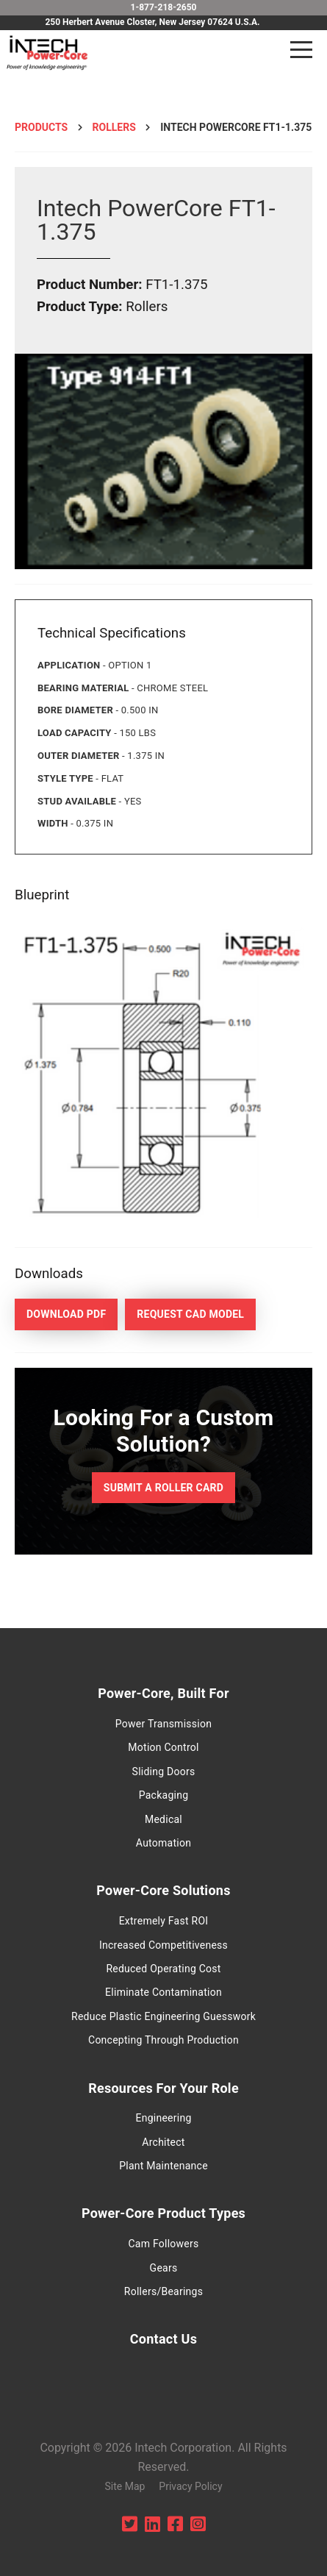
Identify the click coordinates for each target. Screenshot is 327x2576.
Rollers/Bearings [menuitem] (163, 2291)
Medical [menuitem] (163, 1819)
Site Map (124, 2486)
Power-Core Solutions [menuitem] (163, 1890)
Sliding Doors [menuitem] (163, 1771)
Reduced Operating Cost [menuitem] (163, 1968)
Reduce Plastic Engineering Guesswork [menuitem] (163, 2016)
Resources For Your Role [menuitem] (163, 2088)
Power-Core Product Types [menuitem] (163, 2213)
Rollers (114, 127)
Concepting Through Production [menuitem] (163, 2040)
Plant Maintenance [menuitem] (163, 2166)
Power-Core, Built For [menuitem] (163, 1693)
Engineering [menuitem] (163, 2118)
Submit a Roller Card (163, 1488)
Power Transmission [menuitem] (163, 1724)
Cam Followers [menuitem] (163, 2243)
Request (190, 1314)
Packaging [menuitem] (164, 1795)
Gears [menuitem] (164, 2268)
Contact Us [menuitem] (163, 2339)
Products (41, 127)
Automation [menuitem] (163, 1843)
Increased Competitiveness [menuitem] (163, 1945)
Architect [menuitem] (163, 2142)
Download (66, 1314)
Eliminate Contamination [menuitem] (163, 1992)
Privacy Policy (190, 2486)
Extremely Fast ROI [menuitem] (164, 1921)
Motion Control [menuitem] (163, 1747)
